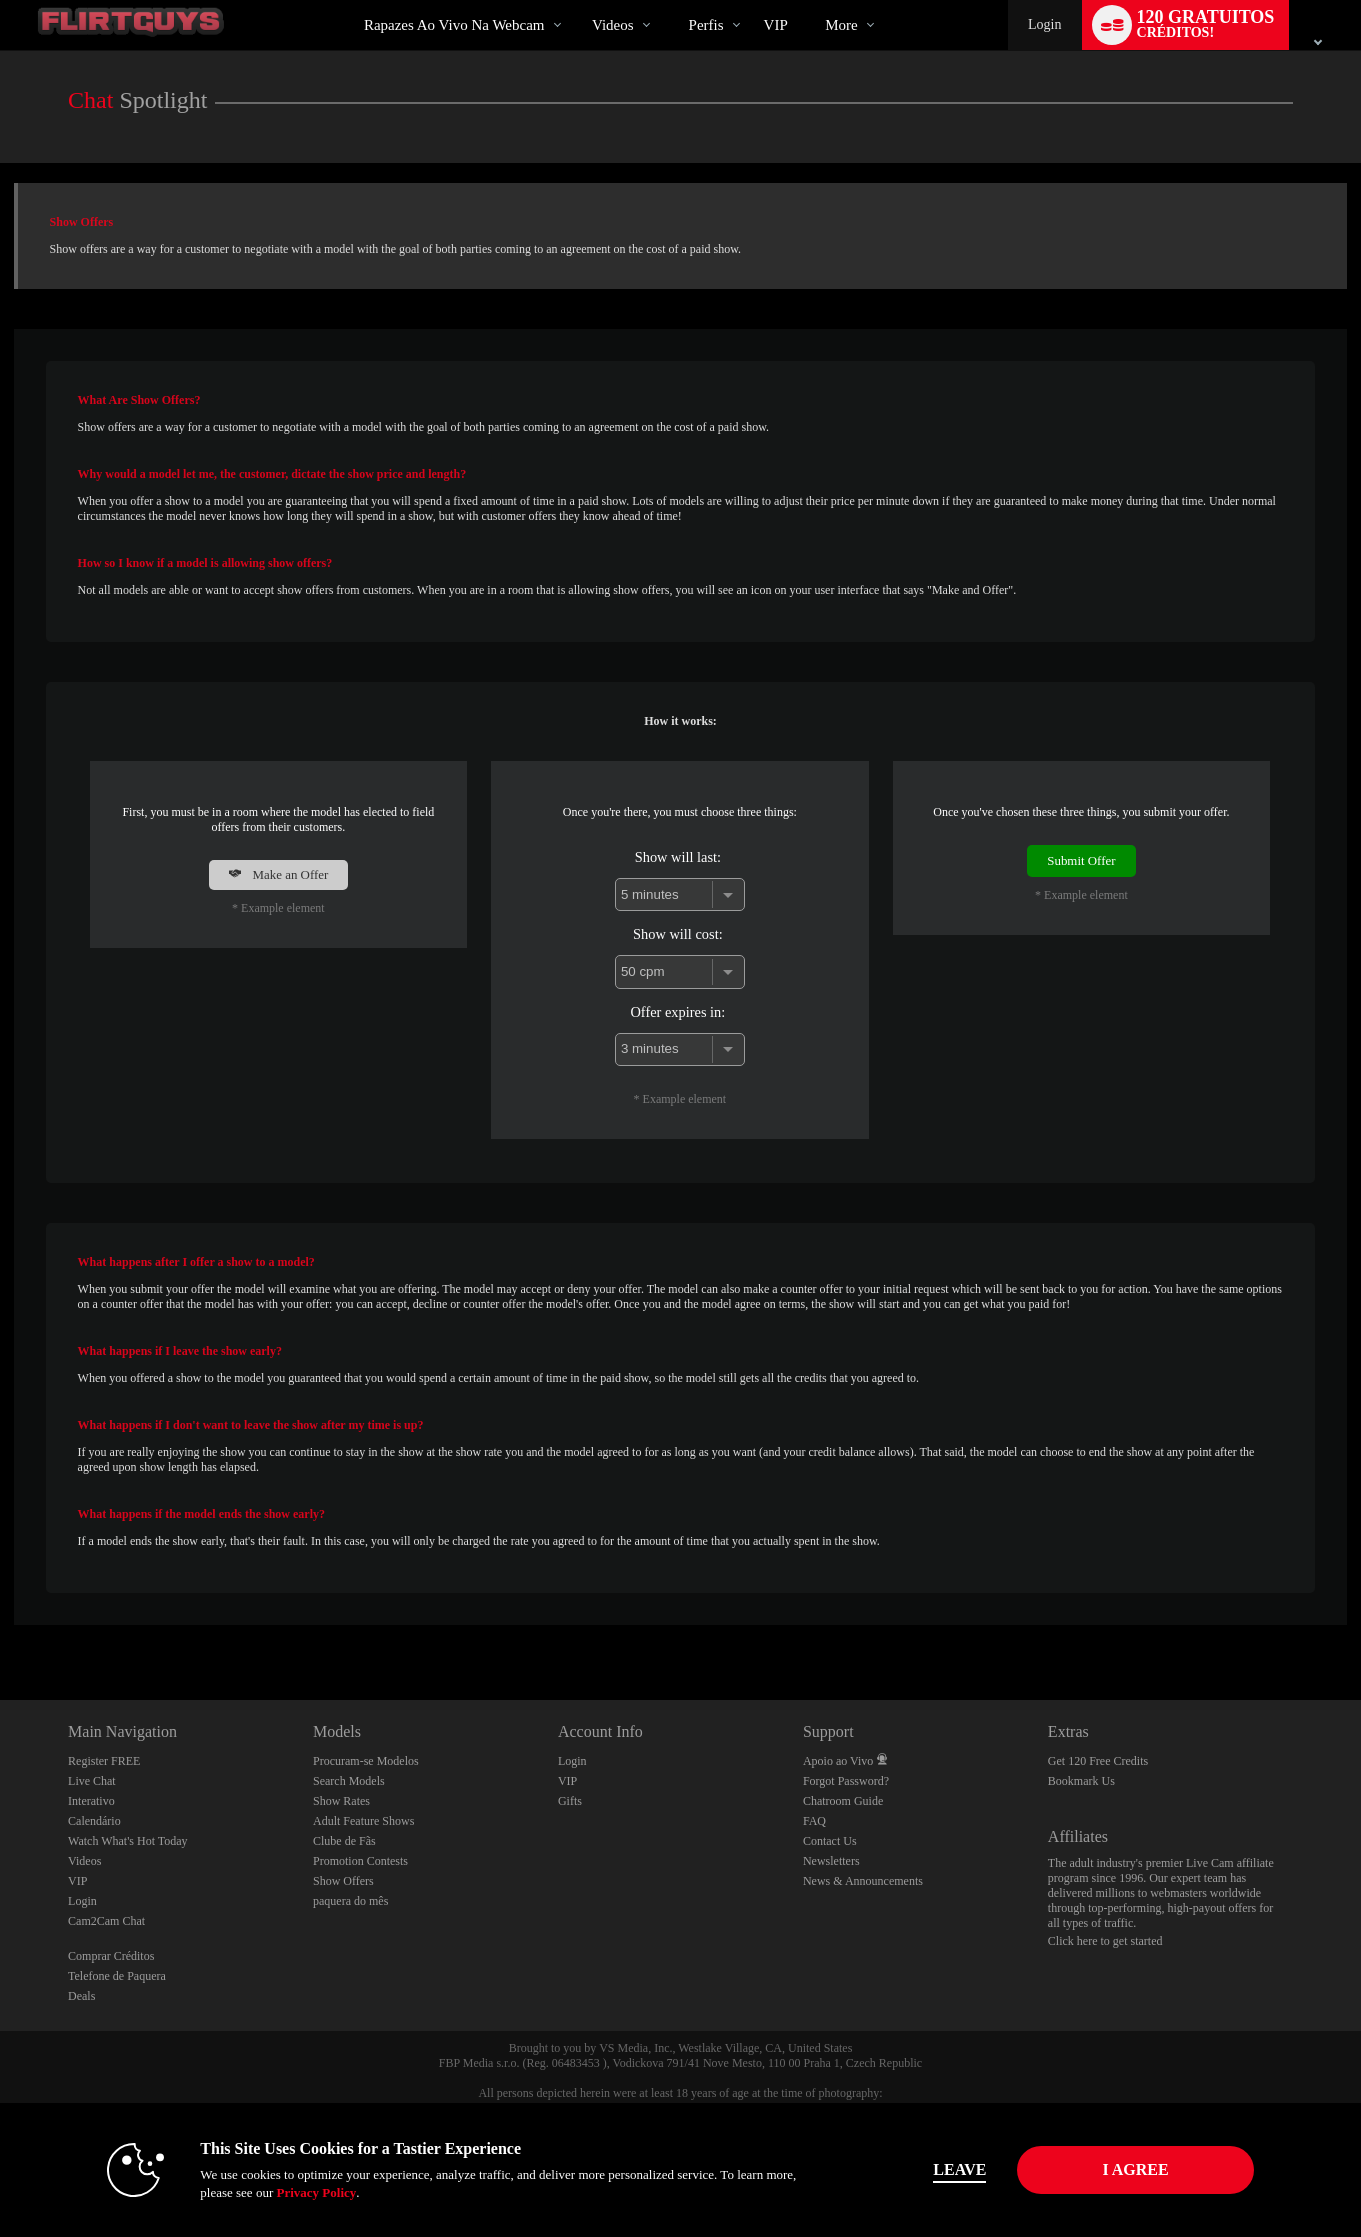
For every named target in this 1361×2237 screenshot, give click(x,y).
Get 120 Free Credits (1098, 1761)
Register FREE (104, 1761)
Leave (959, 2169)
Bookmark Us (1081, 1781)
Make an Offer (278, 874)
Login (1044, 24)
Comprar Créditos (111, 1956)
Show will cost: (678, 934)
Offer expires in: (677, 1012)
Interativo (91, 1801)
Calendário (94, 1821)
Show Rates (341, 1801)
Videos (613, 25)
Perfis (706, 25)
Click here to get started (1105, 1941)
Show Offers (343, 1881)
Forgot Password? (846, 1781)
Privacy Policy (316, 2192)
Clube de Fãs (344, 1841)
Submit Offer (1081, 860)
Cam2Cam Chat (106, 1921)
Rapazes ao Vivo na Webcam (454, 25)
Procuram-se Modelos (366, 1761)
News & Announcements (863, 1881)
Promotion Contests (360, 1861)
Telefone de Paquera (117, 1976)
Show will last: (678, 857)
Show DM (0, 1625)
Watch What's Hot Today (128, 1841)
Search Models (349, 1781)
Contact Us (830, 1841)
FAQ (814, 1821)
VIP (776, 25)
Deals (81, 1996)
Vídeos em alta (575, 0)
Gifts (570, 1801)
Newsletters (831, 1861)
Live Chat (92, 1781)
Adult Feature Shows (363, 1821)
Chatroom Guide (843, 1801)
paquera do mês (350, 1901)
